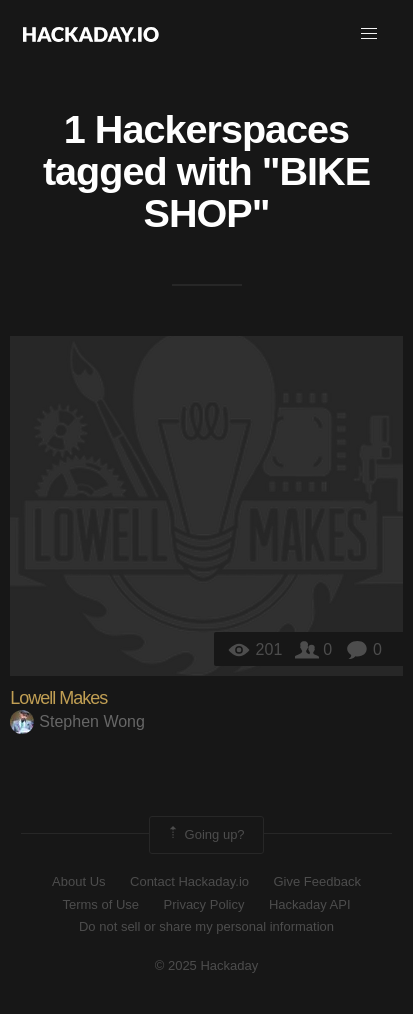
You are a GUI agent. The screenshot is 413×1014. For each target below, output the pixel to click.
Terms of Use (100, 904)
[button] (369, 34)
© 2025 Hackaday (207, 965)
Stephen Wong (77, 721)
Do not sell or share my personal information (206, 926)
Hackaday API (310, 904)
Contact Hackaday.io (189, 881)
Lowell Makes (58, 698)
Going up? (205, 835)
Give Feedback (316, 881)
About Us (78, 881)
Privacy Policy (204, 904)
